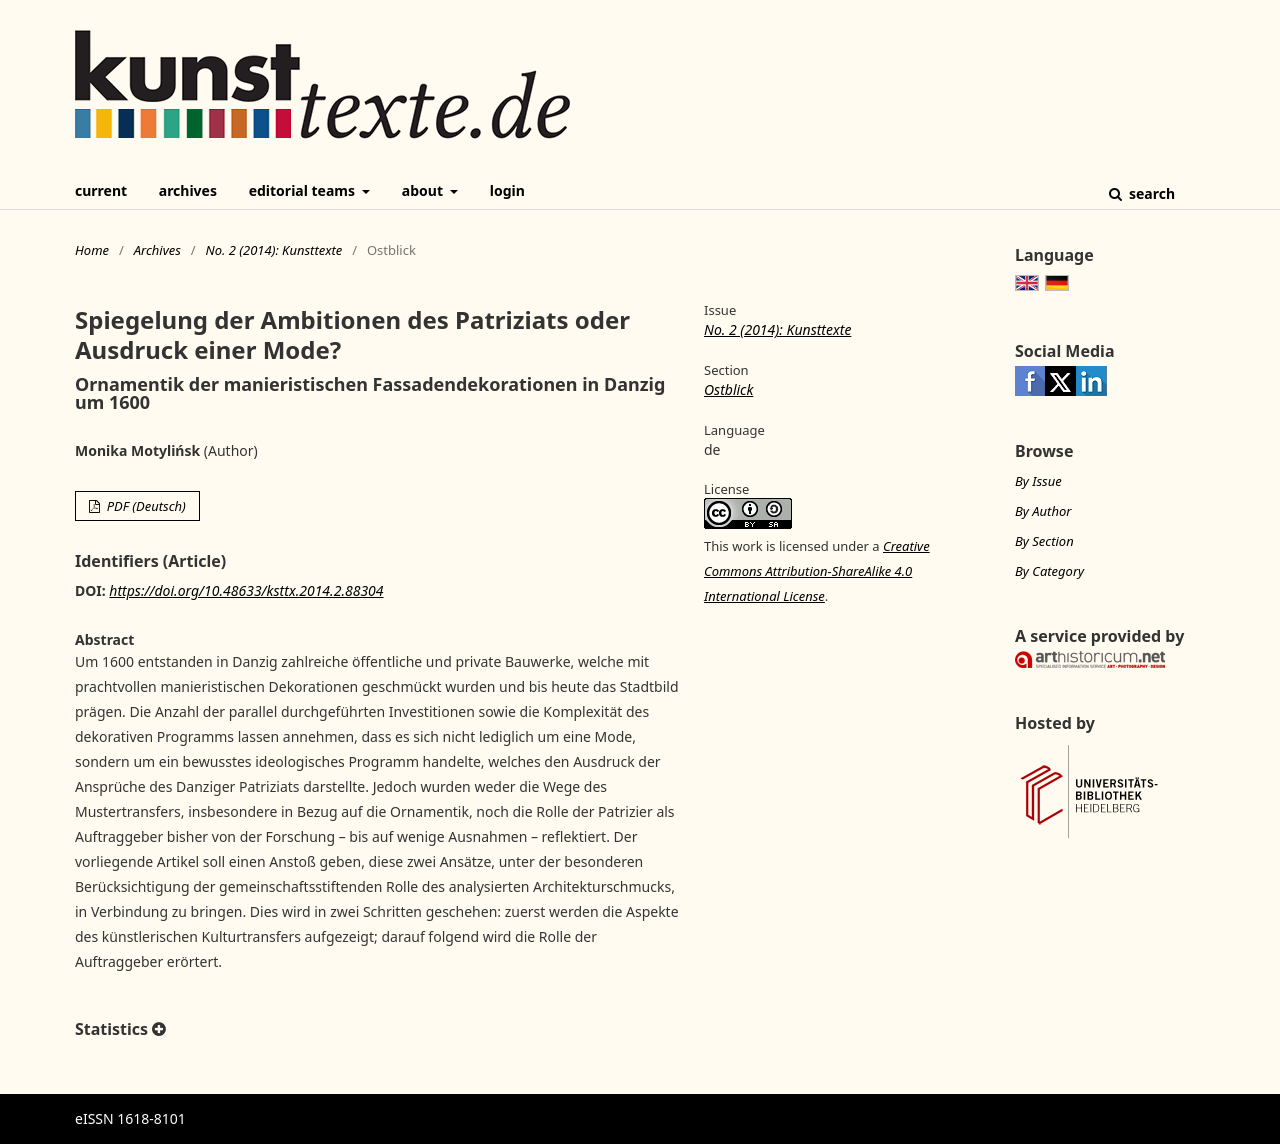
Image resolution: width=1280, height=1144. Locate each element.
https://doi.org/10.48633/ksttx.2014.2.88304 (246, 590)
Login (507, 190)
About (424, 190)
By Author (1043, 511)
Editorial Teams (304, 190)
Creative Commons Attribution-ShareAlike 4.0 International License (817, 571)
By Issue (1038, 481)
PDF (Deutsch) (144, 506)
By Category (1049, 571)
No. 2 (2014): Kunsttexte (273, 250)
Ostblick (728, 389)
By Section (1044, 541)
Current (101, 190)
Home (92, 250)
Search (1150, 193)
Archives (188, 190)
